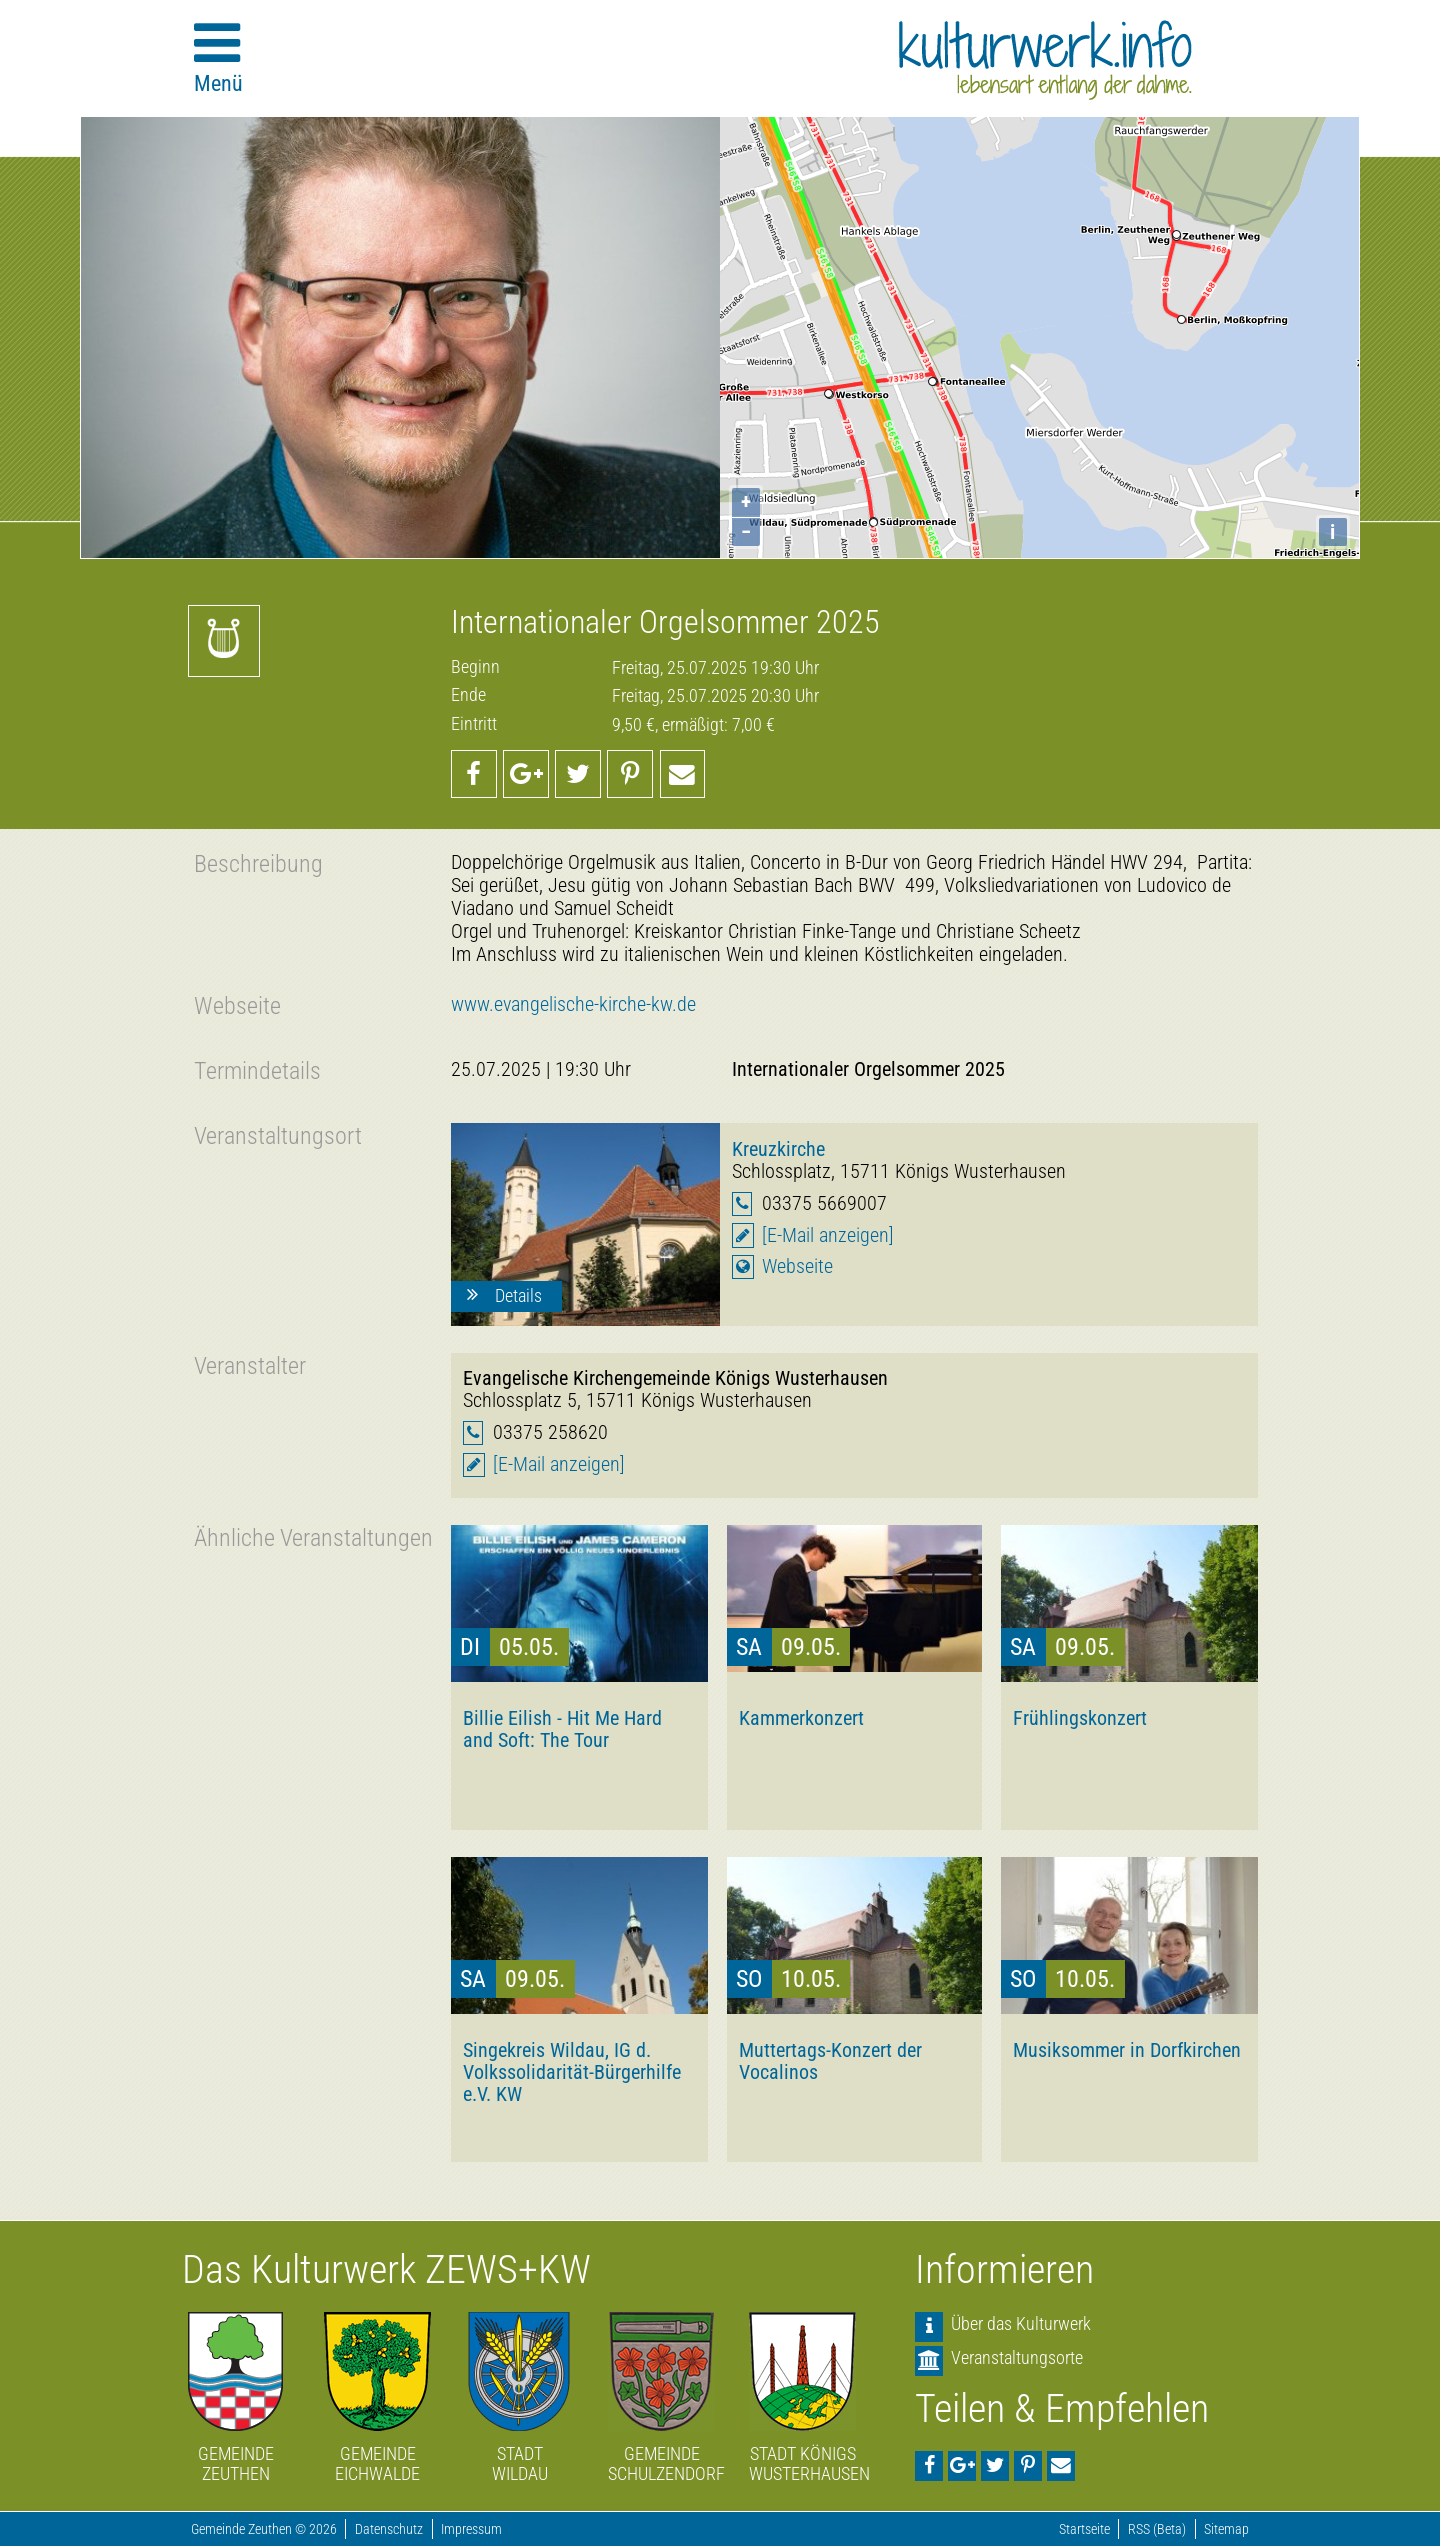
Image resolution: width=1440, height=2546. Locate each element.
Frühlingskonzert (1080, 1718)
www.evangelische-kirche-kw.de (573, 1004)
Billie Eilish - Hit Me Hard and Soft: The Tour (562, 1729)
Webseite (797, 1266)
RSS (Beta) (1157, 2529)
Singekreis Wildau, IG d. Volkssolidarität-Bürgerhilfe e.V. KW (572, 2072)
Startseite (1084, 2529)
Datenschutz (389, 2529)
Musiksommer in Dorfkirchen (1127, 2050)
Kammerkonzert (801, 1718)
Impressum (471, 2529)
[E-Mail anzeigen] (828, 1235)
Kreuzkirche (778, 1149)
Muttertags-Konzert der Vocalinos (830, 2061)
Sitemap (1226, 2529)
